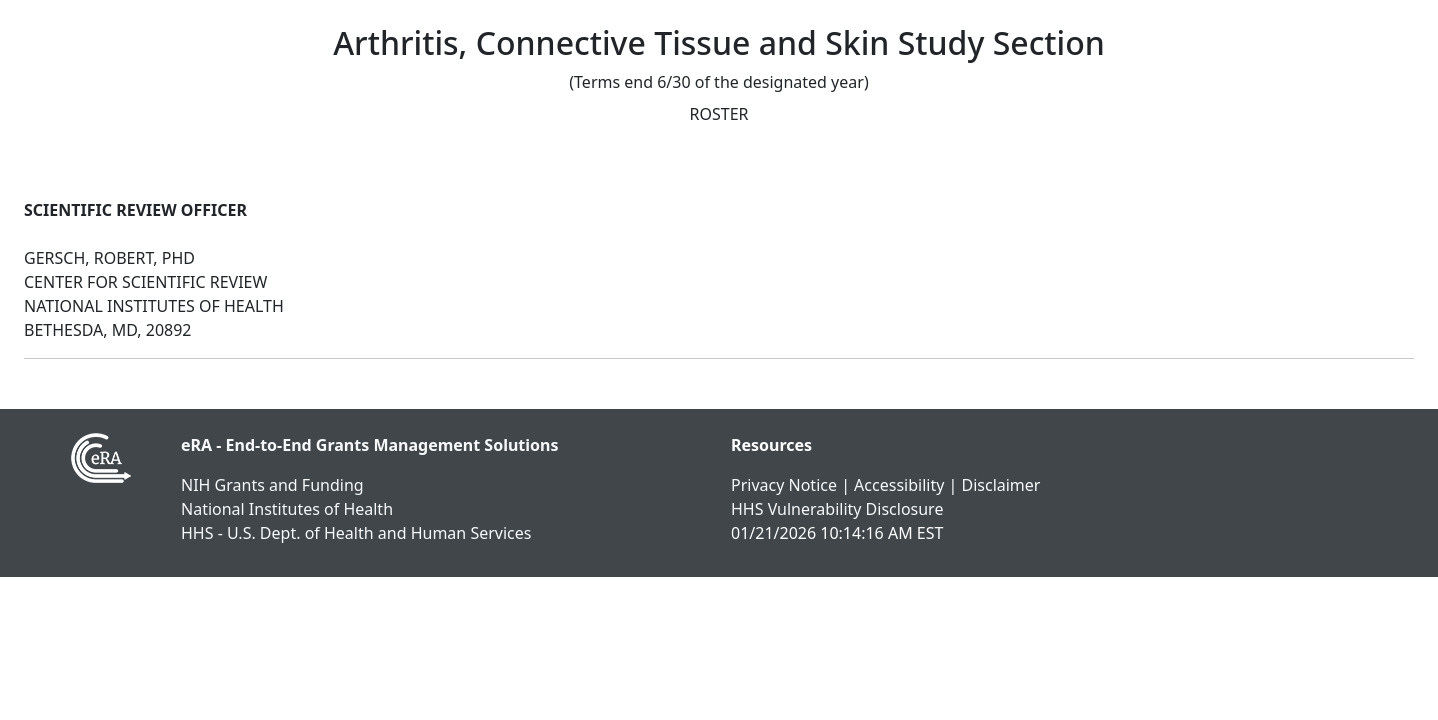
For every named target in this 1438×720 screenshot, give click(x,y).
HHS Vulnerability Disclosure (837, 509)
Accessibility (899, 485)
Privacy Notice (784, 485)
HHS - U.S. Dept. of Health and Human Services (356, 533)
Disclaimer (1000, 485)
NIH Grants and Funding (272, 485)
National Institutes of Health (287, 509)
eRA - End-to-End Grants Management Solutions (370, 445)
